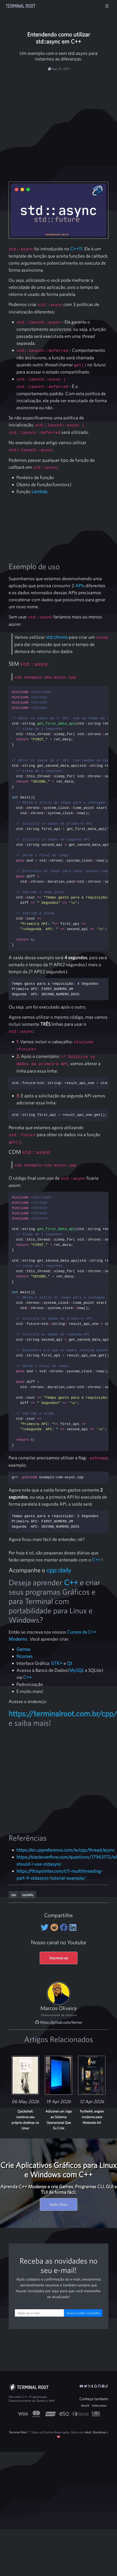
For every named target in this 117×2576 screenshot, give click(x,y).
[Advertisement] (48, 121)
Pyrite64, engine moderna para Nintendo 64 (92, 2117)
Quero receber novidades (83, 2313)
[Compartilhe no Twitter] (45, 1927)
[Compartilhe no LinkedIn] (72, 1927)
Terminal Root (20, 6)
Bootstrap (99, 2432)
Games (23, 1649)
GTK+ (57, 1663)
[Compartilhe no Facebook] (64, 1927)
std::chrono (57, 637)
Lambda (39, 491)
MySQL (76, 1670)
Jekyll (88, 2432)
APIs (79, 585)
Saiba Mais (59, 2204)
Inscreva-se (58, 1958)
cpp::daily (59, 1570)
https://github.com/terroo (58, 2022)
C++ (96, 1559)
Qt (69, 1663)
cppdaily (27, 1894)
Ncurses (24, 1656)
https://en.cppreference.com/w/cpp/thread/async (65, 1850)
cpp (13, 1894)
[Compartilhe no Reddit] (55, 1927)
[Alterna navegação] (107, 6)
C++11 (76, 248)
